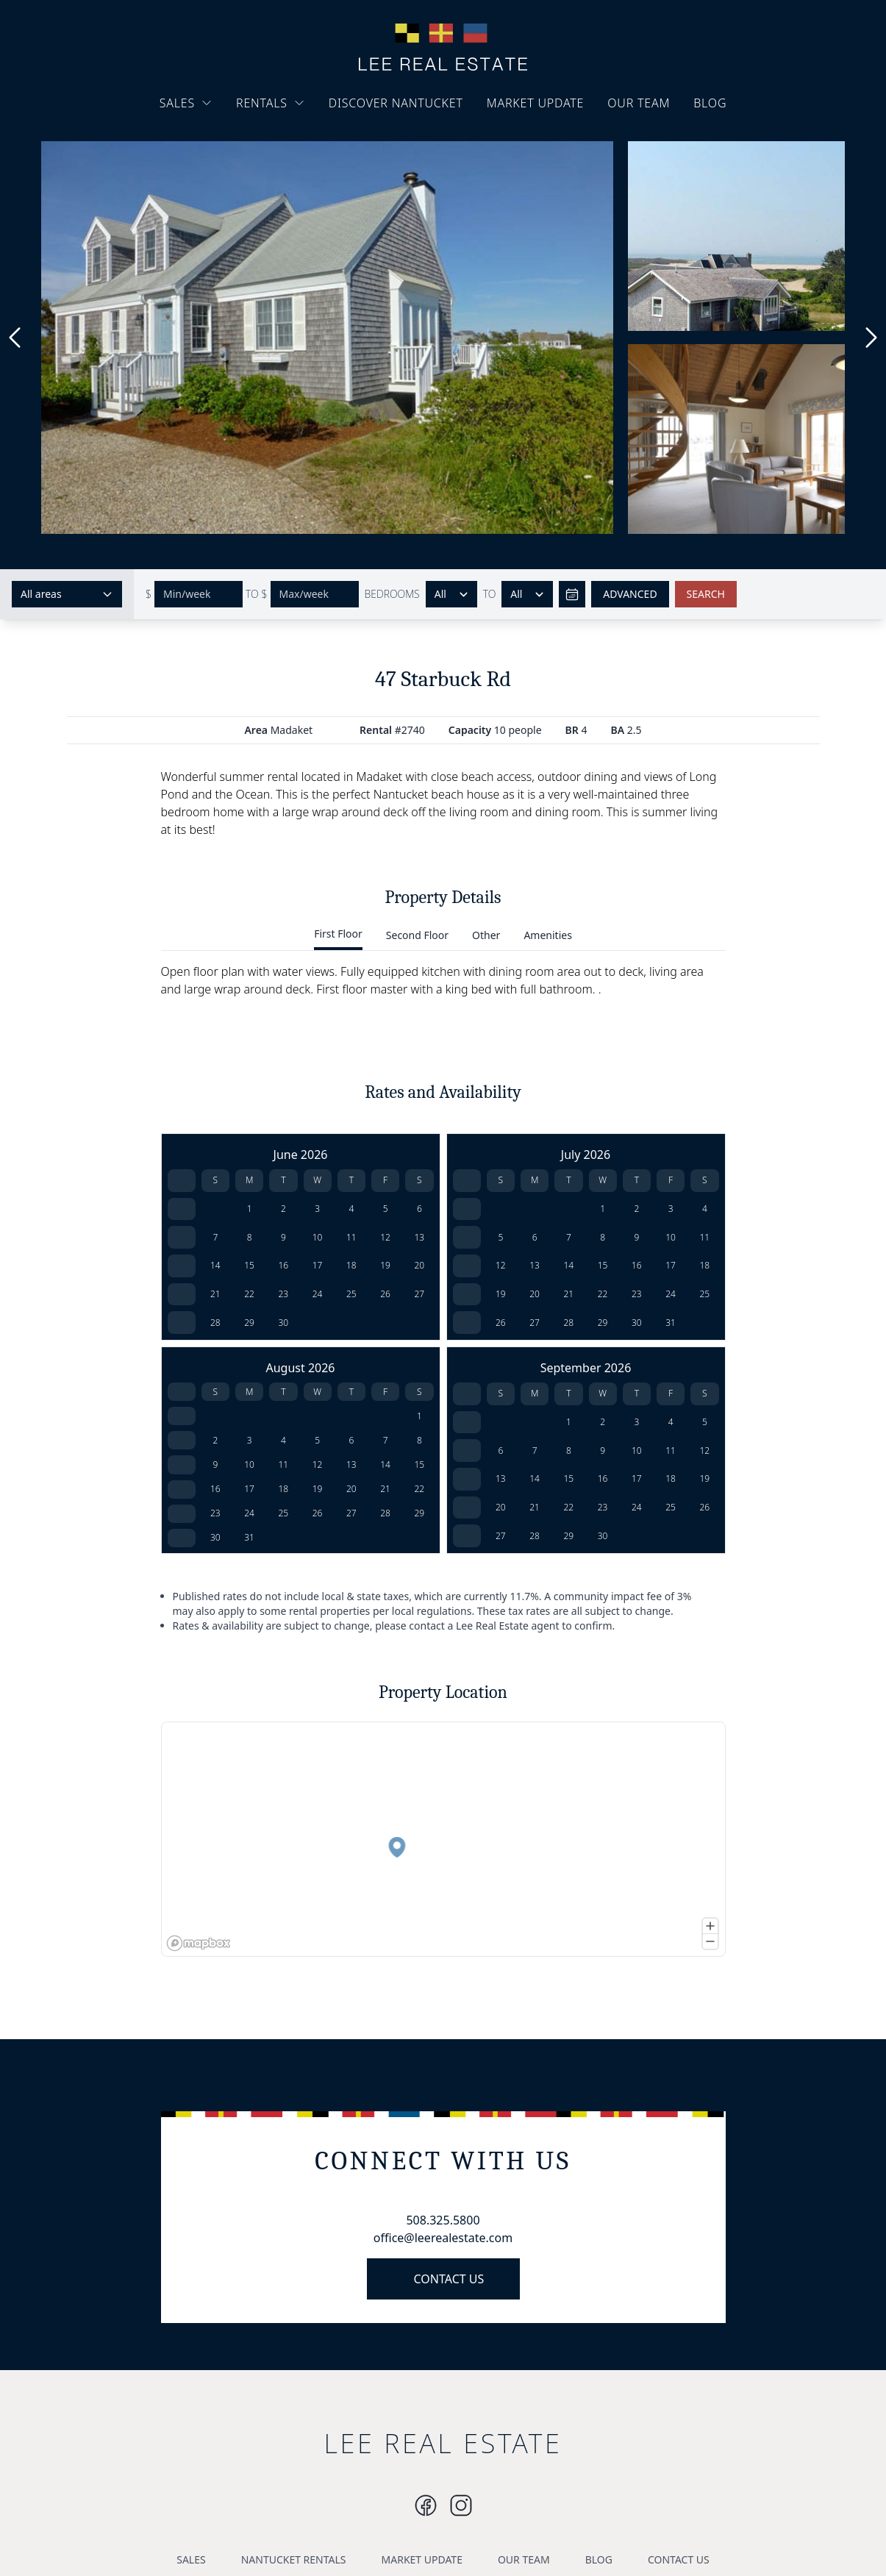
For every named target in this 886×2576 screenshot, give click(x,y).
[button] (231, 1876)
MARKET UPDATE (536, 103)
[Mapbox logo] (198, 1943)
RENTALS (270, 103)
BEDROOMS (392, 594)
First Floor (338, 934)
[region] (443, 1839)
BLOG (709, 103)
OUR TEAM (638, 103)
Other (486, 935)
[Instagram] (425, 2505)
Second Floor (417, 935)
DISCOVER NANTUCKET (396, 103)
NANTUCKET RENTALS (293, 2559)
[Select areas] (67, 594)
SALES (186, 103)
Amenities (547, 935)
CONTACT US (449, 2279)
